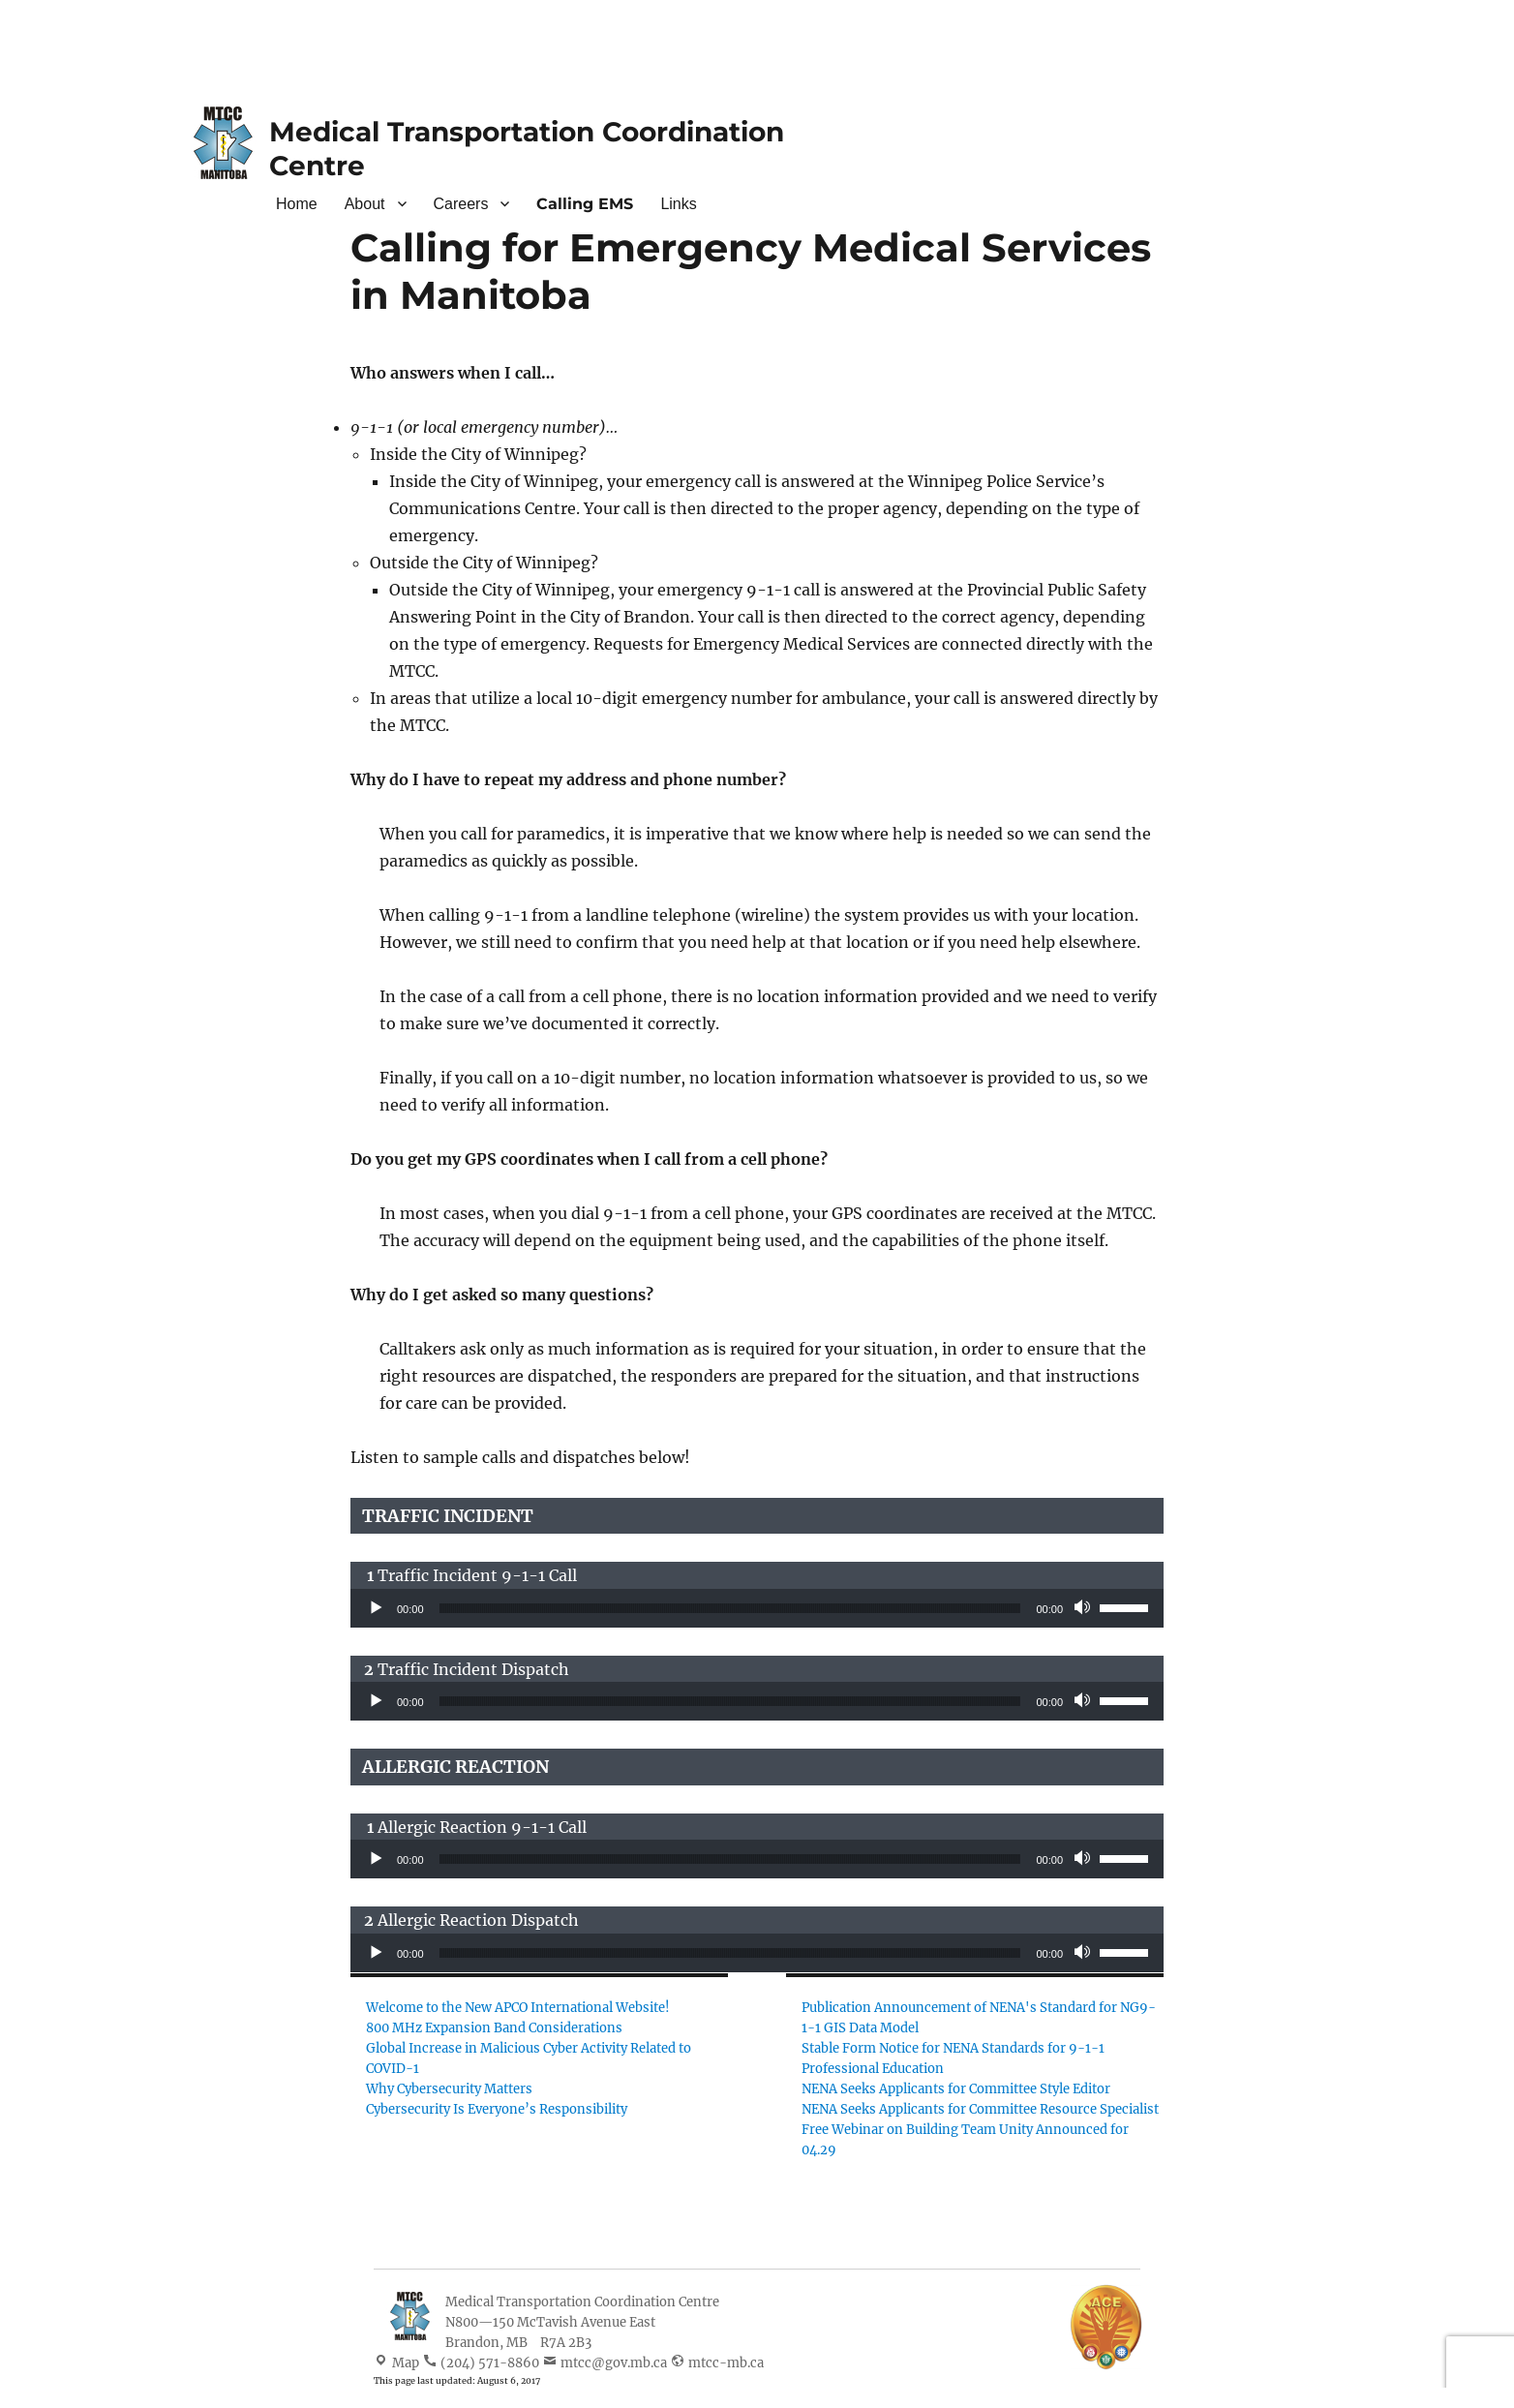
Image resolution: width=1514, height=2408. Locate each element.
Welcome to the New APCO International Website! (518, 2007)
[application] (757, 1608)
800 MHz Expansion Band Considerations (494, 2028)
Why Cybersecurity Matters (449, 2089)
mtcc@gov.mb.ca (613, 2363)
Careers (461, 204)
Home (297, 204)
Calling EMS (584, 204)
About (365, 204)
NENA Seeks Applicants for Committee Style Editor (956, 2089)
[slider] (730, 1608)
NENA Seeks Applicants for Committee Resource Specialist (980, 2109)
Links (678, 204)
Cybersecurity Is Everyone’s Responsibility (496, 2109)
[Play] (375, 1608)
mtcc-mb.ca (726, 2363)
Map (405, 2363)
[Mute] (1084, 1608)
